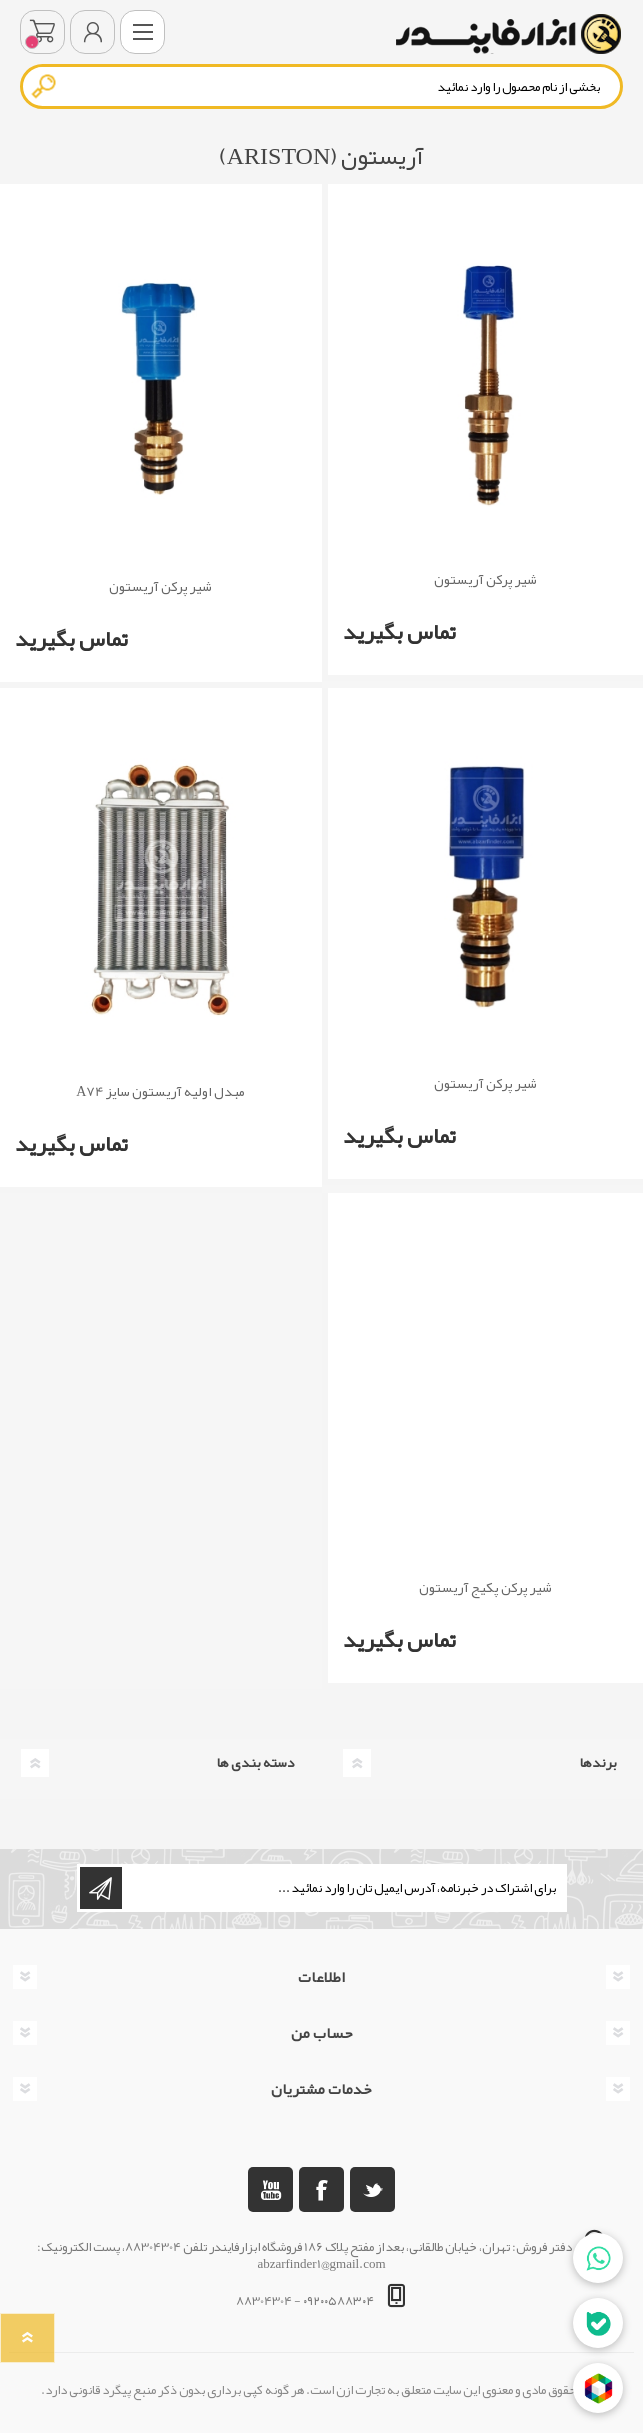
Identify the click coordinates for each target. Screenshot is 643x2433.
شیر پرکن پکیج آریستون (485, 1587)
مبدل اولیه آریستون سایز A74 (160, 1091)
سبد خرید (42, 32)
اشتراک (101, 1888)
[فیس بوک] (321, 2189)
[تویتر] (372, 2189)
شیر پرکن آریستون (485, 579)
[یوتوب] (270, 2189)
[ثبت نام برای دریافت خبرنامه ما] (343, 1888)
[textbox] (321, 86)
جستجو (45, 86)
